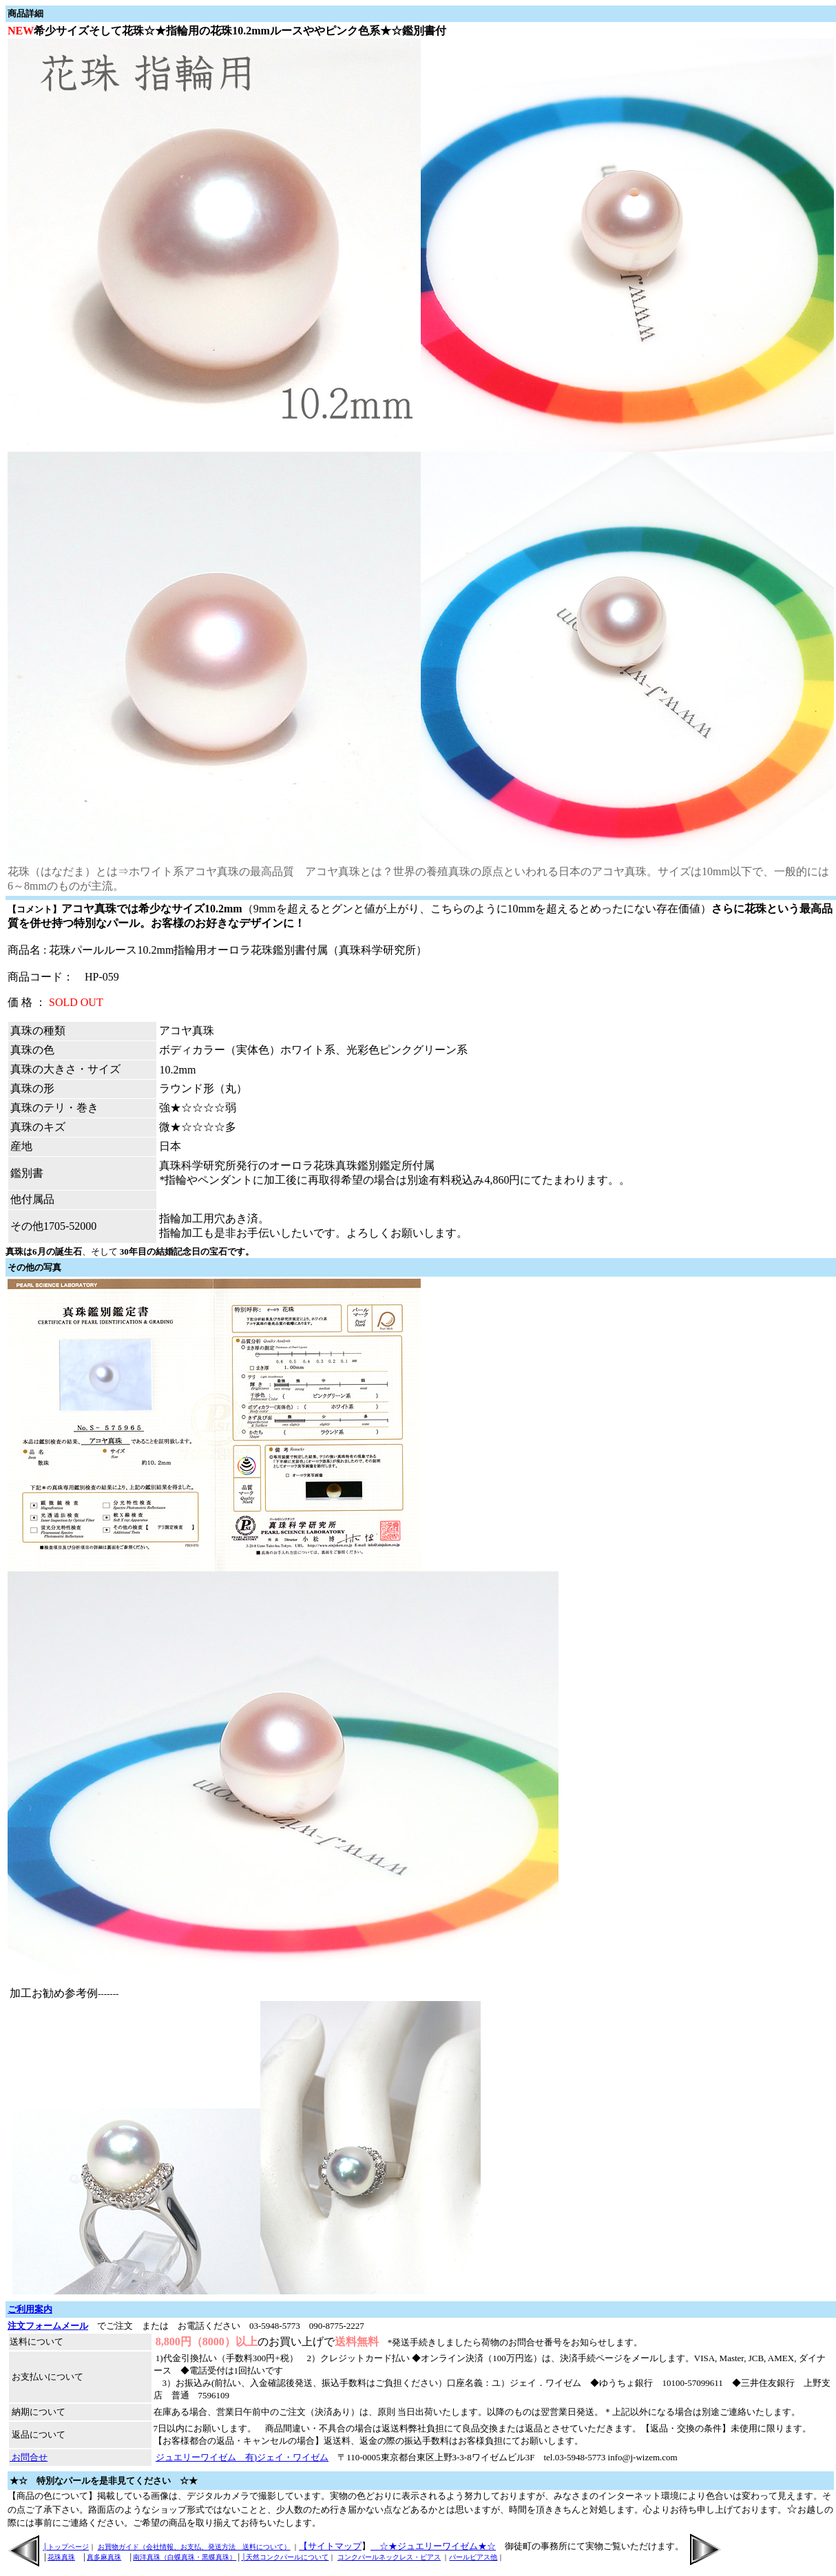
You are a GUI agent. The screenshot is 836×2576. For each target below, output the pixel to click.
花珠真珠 (61, 2557)
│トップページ (66, 2547)
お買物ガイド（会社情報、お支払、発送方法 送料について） (194, 2547)
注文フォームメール (48, 2326)
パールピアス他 (473, 2557)
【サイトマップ (330, 2546)
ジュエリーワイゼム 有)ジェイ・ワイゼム (242, 2457)
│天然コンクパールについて (284, 2557)
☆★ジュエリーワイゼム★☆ (433, 2546)
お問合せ (29, 2457)
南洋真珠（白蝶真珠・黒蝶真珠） (184, 2557)
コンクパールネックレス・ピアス (389, 2557)
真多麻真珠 (104, 2557)
